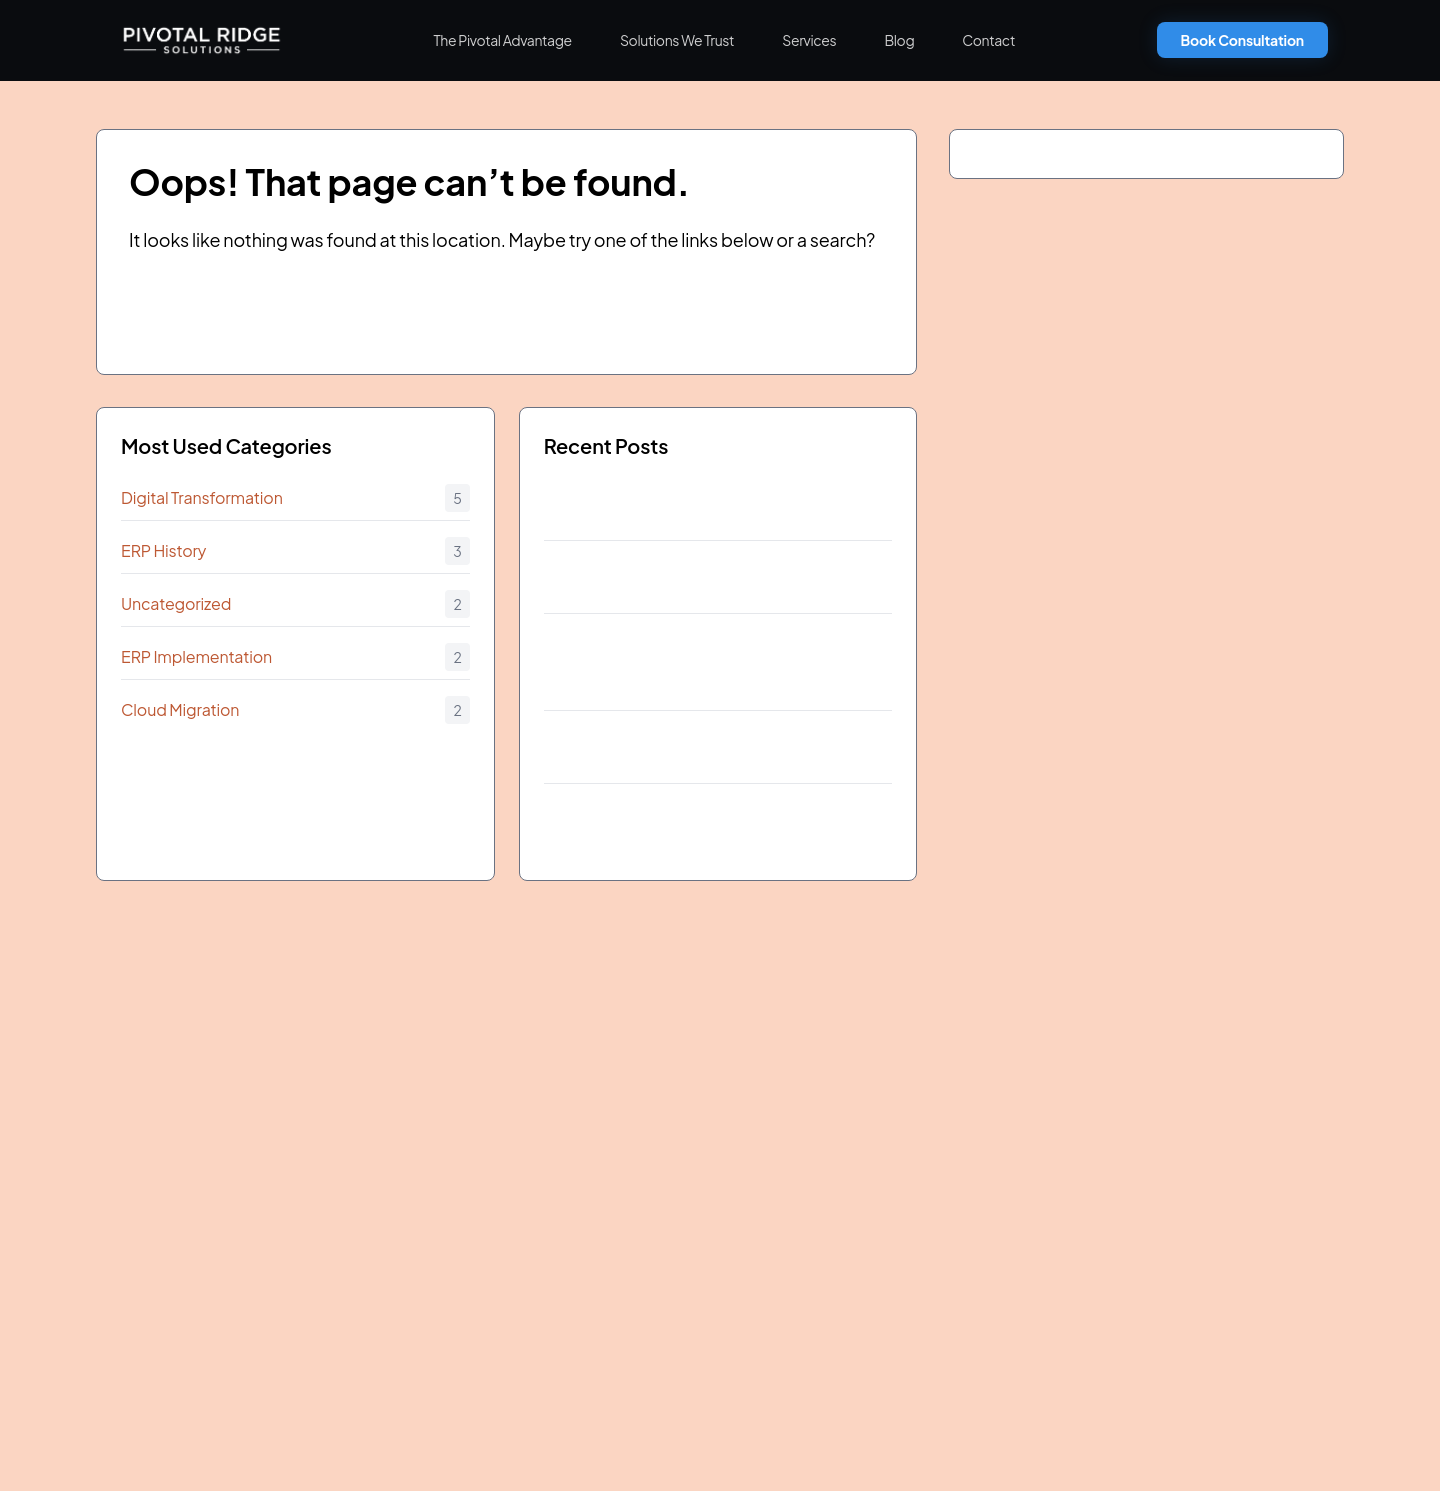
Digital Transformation (202, 497)
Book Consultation (1242, 40)
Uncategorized (176, 603)
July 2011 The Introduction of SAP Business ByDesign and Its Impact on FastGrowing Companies (697, 665)
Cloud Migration (180, 709)
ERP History (163, 550)
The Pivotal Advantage (502, 40)
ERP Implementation (196, 656)
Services (809, 40)
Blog (899, 40)
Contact (988, 40)
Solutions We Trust (677, 40)
